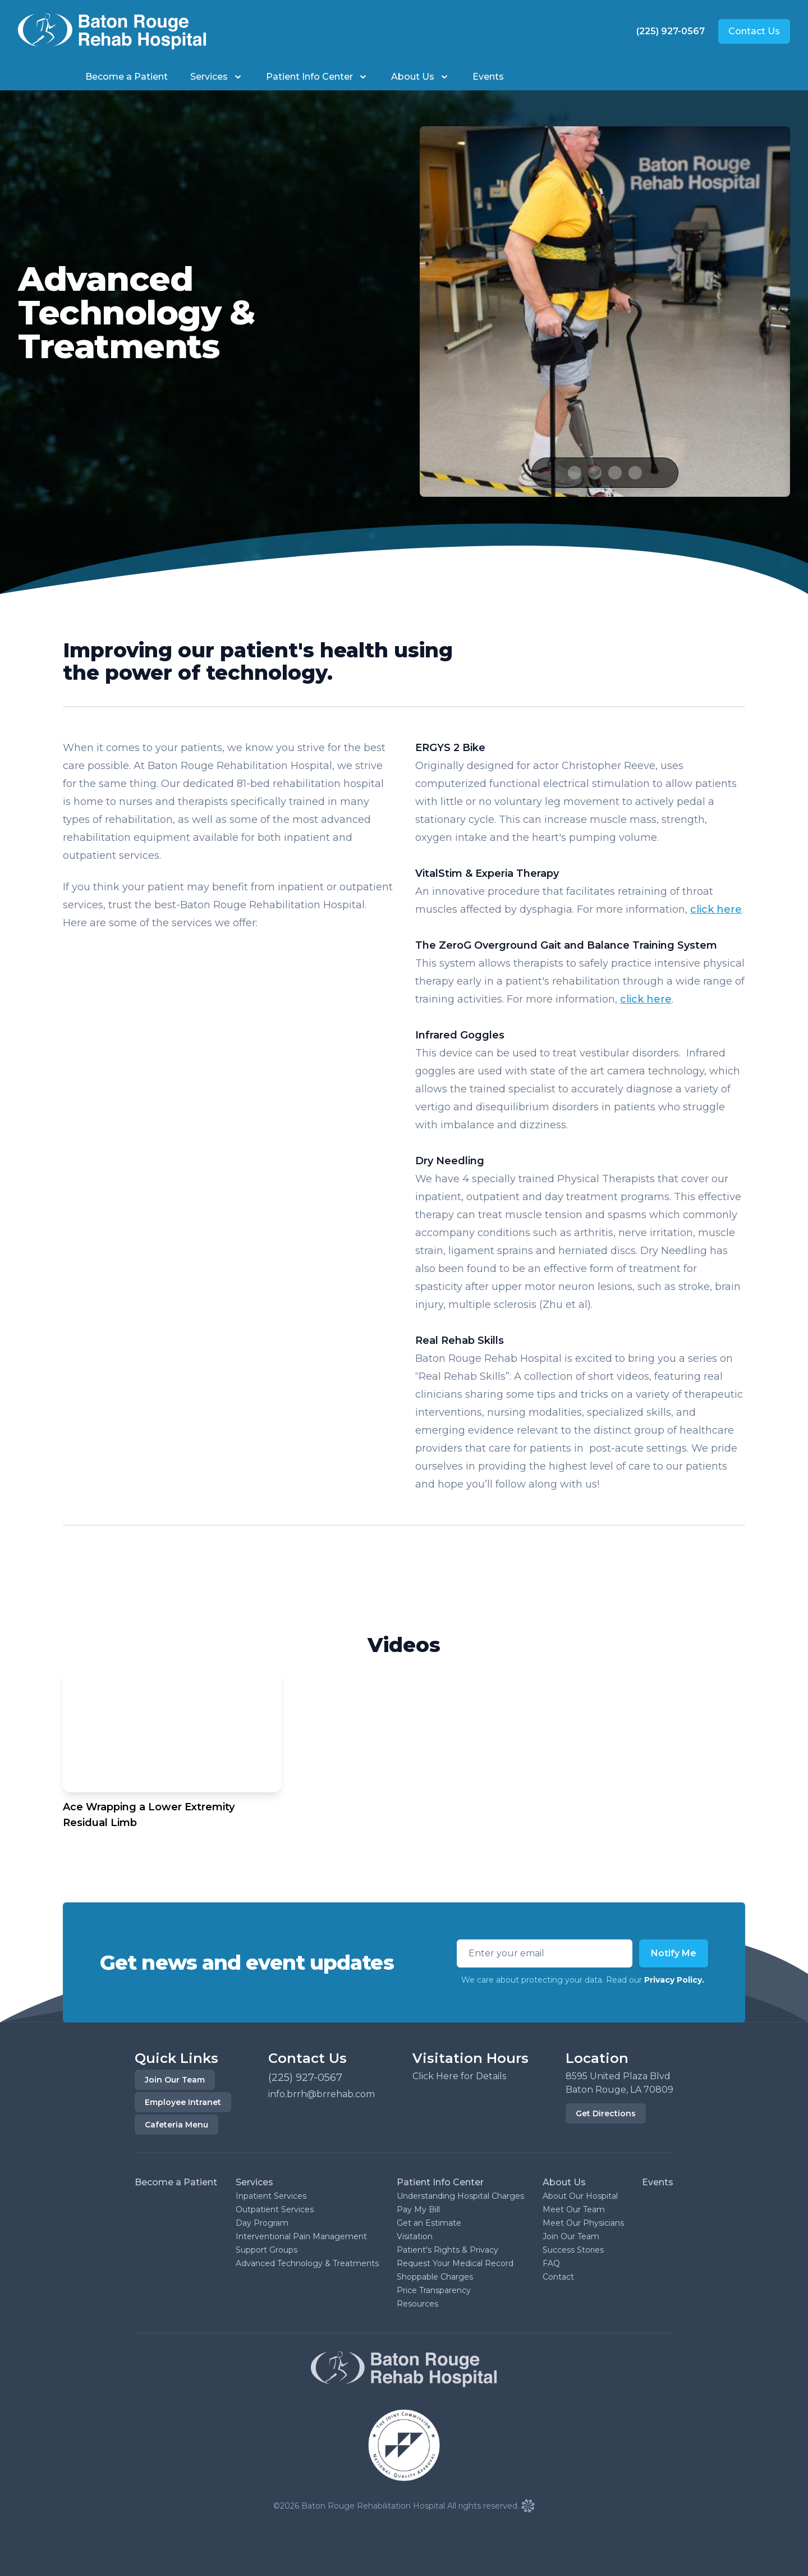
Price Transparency (434, 2290)
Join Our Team (175, 2080)
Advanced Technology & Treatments (307, 2263)
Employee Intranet (183, 2102)
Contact (558, 2277)
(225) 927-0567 (670, 31)
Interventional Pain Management (301, 2236)
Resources (417, 2304)
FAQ (551, 2263)
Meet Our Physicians (583, 2223)
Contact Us (754, 31)
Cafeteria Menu (176, 2125)
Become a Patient (126, 76)
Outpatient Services (275, 2209)
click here (716, 909)
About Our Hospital (580, 2196)
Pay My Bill (418, 2209)
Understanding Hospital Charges (460, 2196)
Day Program (262, 2223)
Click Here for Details (459, 2076)
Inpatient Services (271, 2196)
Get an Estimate (429, 2223)
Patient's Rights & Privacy (447, 2250)
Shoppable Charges (435, 2277)
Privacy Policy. (674, 1980)
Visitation (415, 2236)
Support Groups (266, 2250)
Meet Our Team (574, 2209)
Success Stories (573, 2250)
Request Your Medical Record (455, 2263)
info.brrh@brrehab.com (321, 2094)
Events (488, 76)
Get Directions (606, 2113)
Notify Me (673, 1953)
